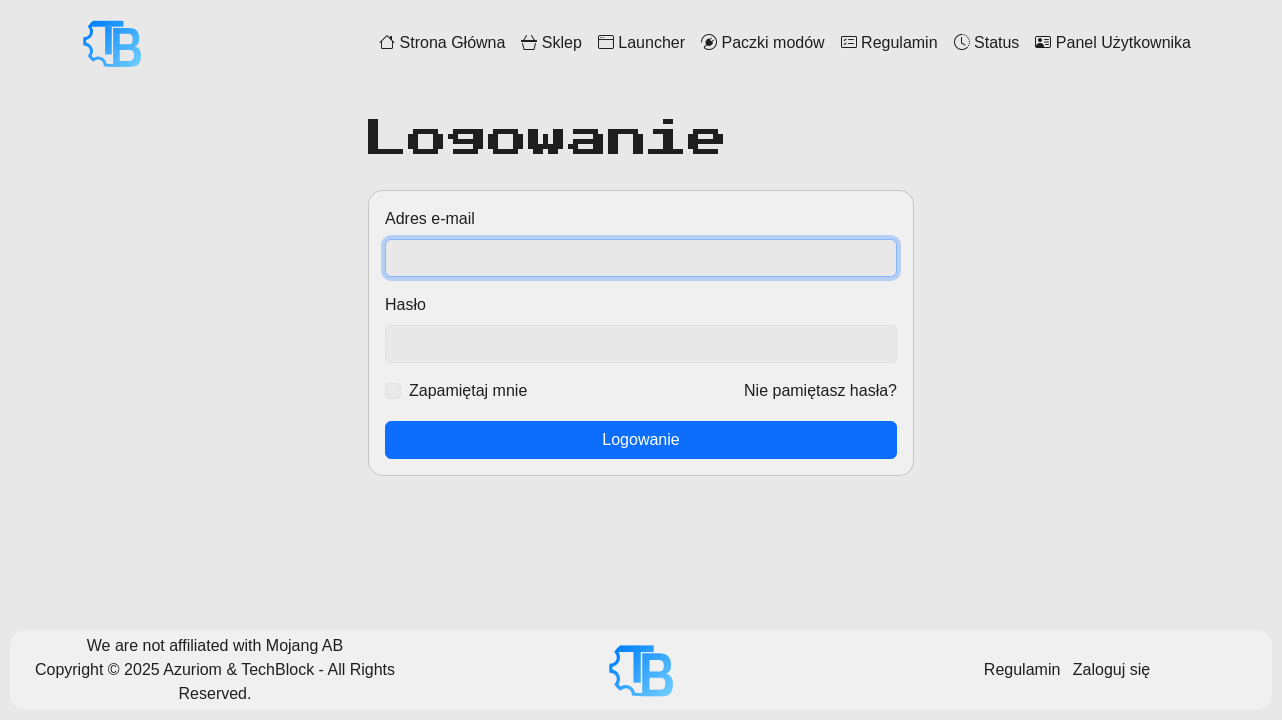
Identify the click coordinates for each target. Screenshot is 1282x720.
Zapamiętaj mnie (468, 390)
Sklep (551, 42)
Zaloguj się (1111, 669)
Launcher (641, 42)
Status (987, 42)
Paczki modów (763, 42)
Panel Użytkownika (1113, 42)
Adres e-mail (430, 218)
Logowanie (640, 439)
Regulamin (889, 42)
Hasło (405, 304)
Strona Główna (442, 42)
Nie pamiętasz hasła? (820, 390)
